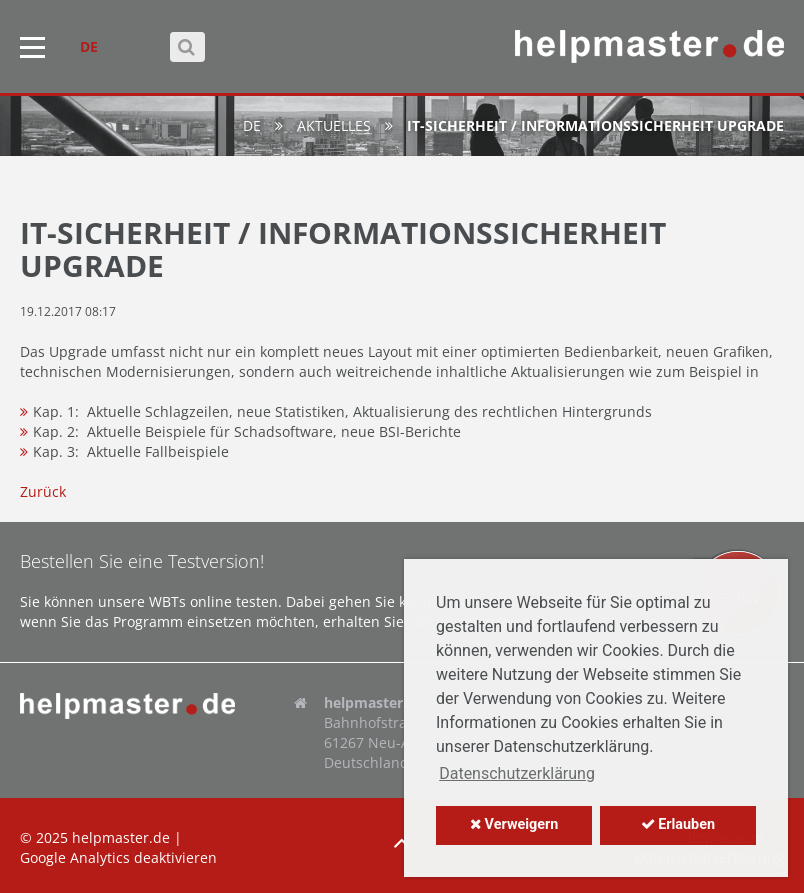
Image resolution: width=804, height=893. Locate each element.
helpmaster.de (121, 837)
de (252, 125)
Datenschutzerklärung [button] (517, 773)
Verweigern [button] (514, 824)
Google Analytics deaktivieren (118, 857)
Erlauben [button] (678, 824)
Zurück (43, 491)
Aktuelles (334, 125)
